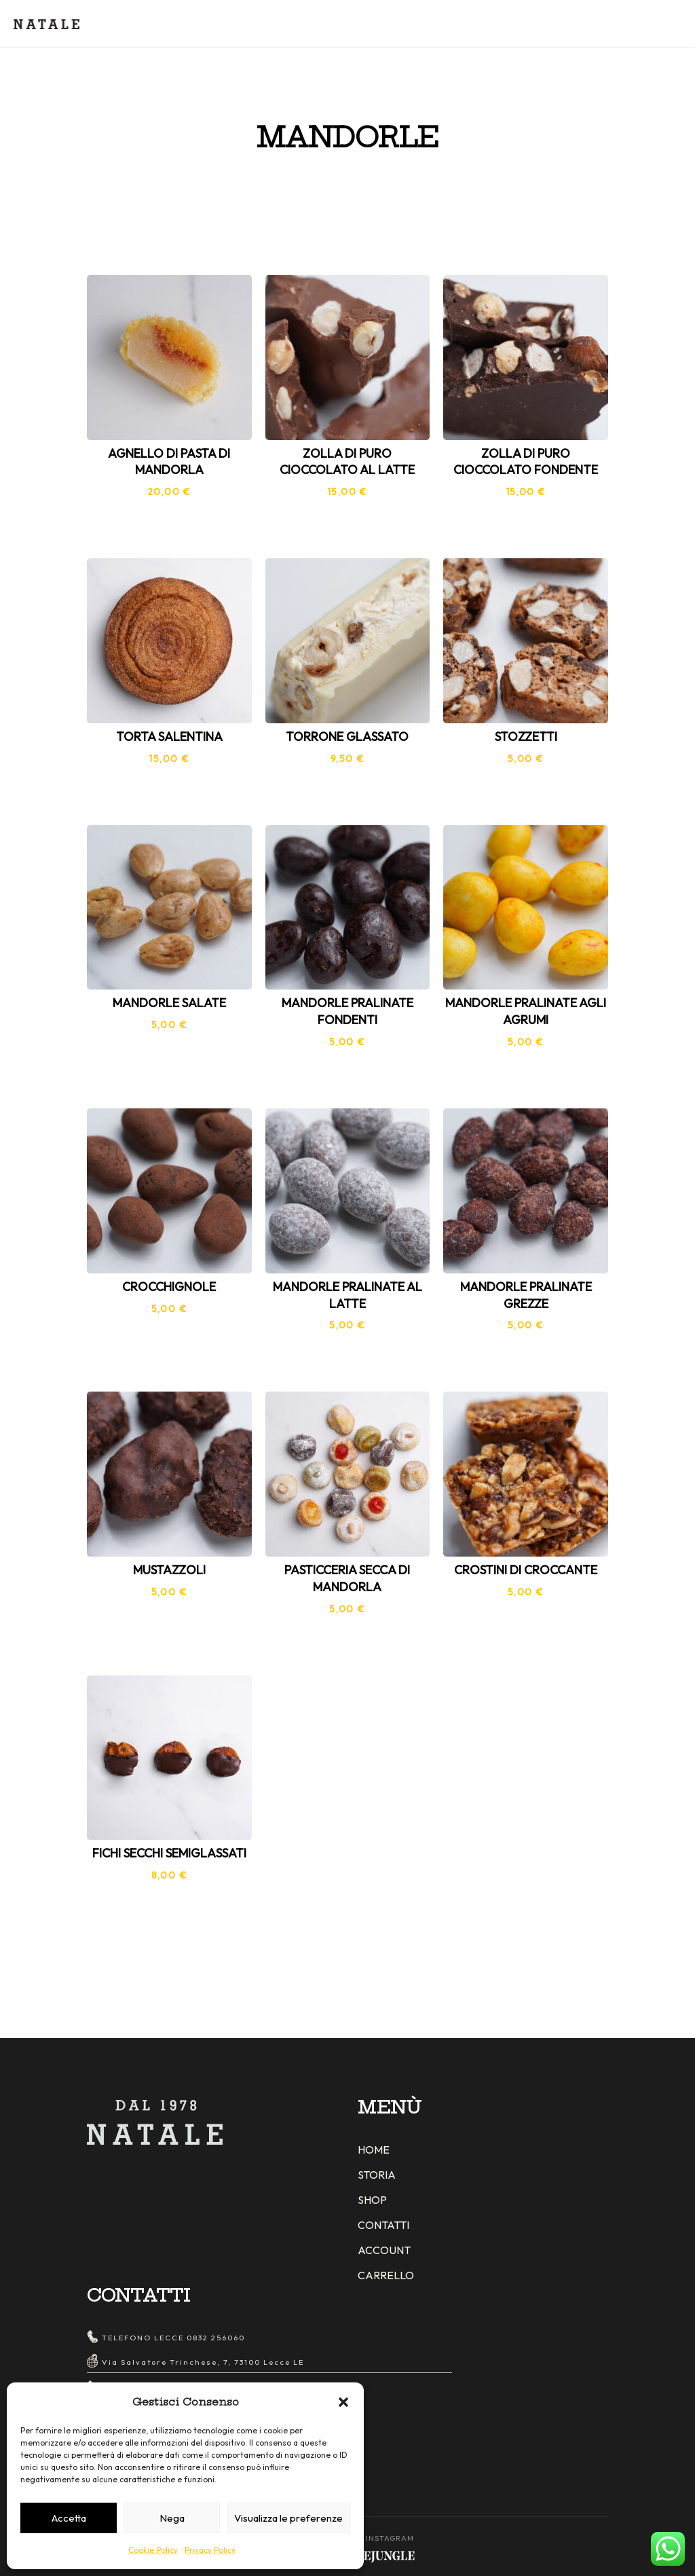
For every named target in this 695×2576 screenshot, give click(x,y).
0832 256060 (216, 2337)
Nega (172, 2517)
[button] (343, 2402)
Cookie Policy (153, 2550)
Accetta (69, 2517)
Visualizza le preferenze (288, 2517)
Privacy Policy (210, 2550)
